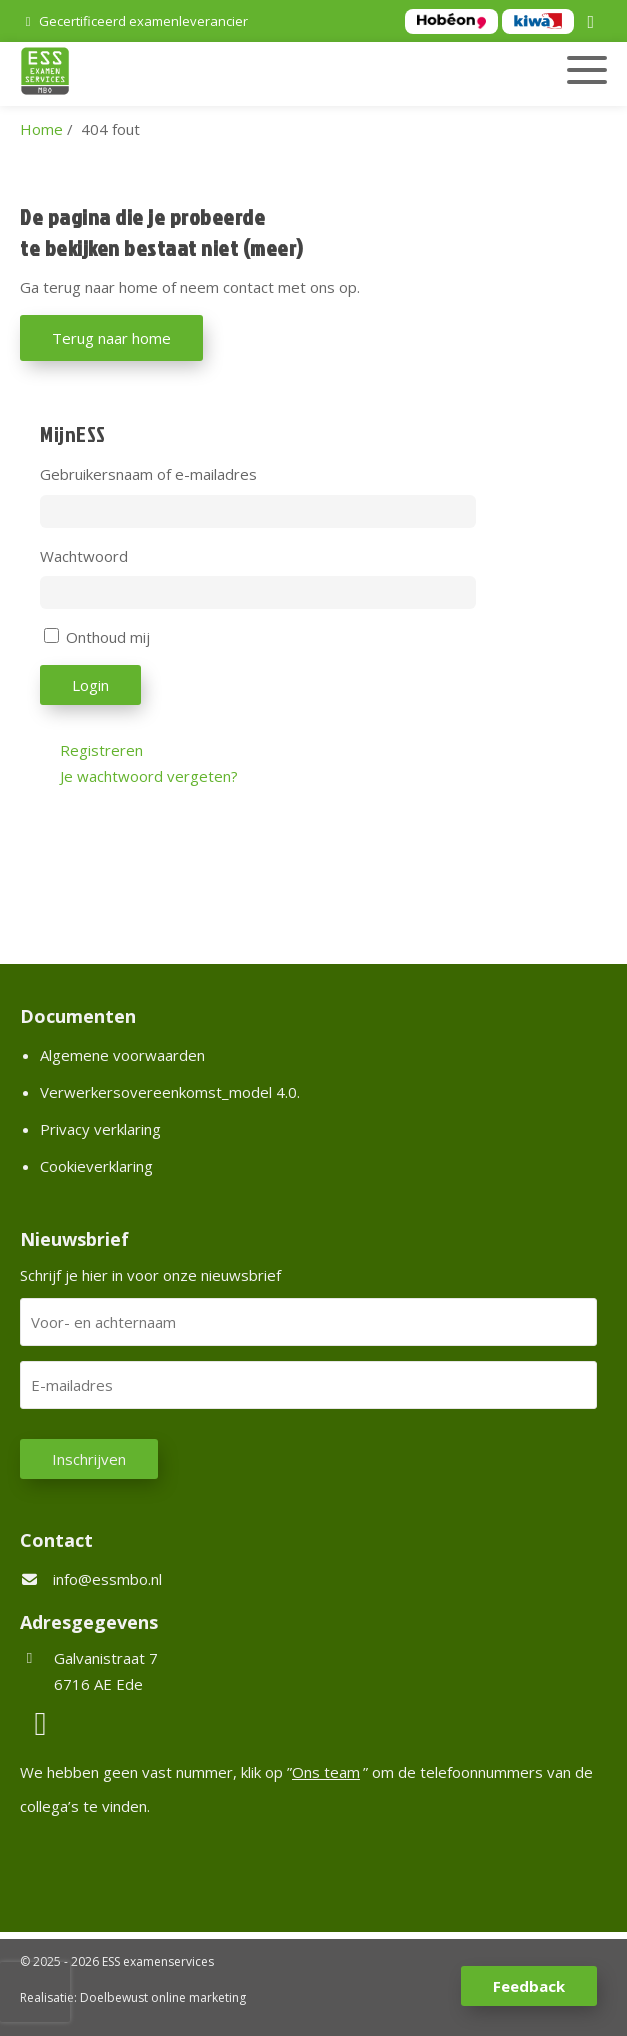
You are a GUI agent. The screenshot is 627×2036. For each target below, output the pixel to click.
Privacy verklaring (100, 1129)
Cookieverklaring (96, 1166)
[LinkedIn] (594, 23)
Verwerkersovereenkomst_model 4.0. (170, 1092)
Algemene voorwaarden (122, 1055)
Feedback (529, 1986)
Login (90, 685)
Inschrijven (89, 1459)
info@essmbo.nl (107, 1579)
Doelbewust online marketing (163, 1997)
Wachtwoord (84, 556)
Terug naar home (111, 338)
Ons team (326, 1772)
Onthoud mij (108, 637)
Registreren (101, 750)
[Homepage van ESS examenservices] (220, 74)
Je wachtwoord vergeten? (149, 776)
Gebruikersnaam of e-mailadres (148, 474)
